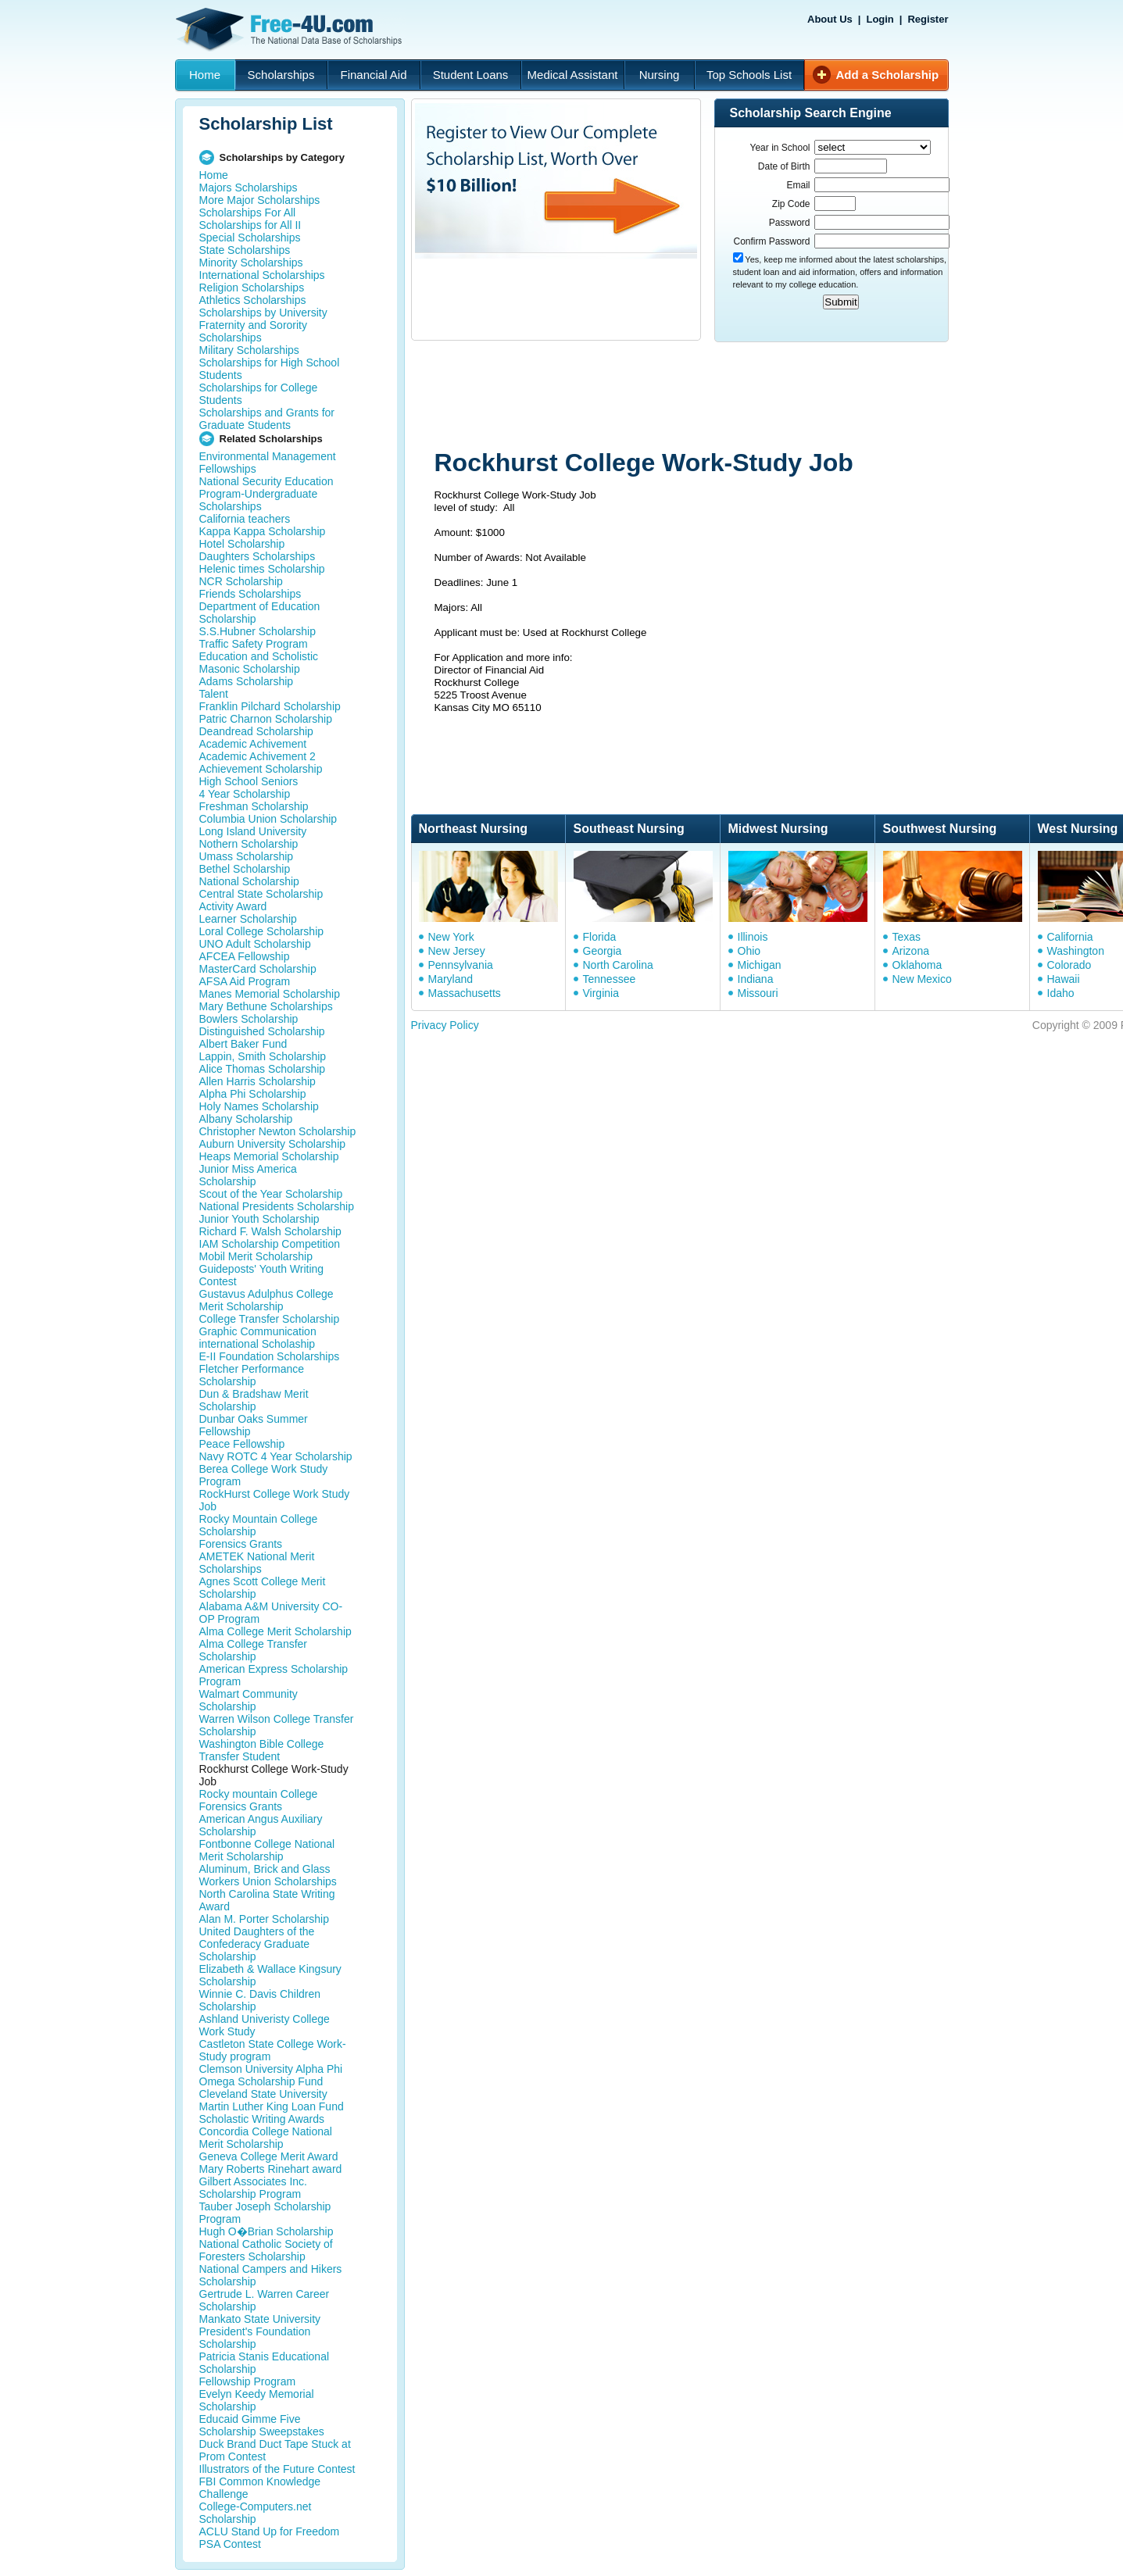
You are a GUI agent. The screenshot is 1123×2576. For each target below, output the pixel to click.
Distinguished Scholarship (262, 1031)
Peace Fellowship (242, 1444)
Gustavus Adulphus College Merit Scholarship (266, 1300)
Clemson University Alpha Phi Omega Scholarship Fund (271, 2075)
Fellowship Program (247, 2381)
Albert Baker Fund (243, 1044)
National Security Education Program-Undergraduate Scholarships (266, 494)
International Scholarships (262, 275)
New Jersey (456, 951)
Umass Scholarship (246, 856)
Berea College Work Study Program (263, 1475)
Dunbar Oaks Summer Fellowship (253, 1425)
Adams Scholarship (246, 681)
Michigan (759, 965)
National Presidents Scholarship (276, 1206)
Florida (600, 937)
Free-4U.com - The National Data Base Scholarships (290, 30)
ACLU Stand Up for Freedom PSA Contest (269, 2537)
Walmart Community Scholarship (248, 1700)
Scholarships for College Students (258, 393)
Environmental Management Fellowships (267, 462)
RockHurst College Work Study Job (274, 1500)
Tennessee (609, 979)
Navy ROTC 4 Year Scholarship (275, 1456)
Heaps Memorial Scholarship (269, 1156)
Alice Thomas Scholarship (262, 1069)
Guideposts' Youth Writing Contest (261, 1275)
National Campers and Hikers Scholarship (270, 2275)
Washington (1075, 951)
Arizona (910, 951)
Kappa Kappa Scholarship (262, 531)
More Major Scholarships (259, 200)
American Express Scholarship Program (274, 1675)
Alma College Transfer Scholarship (253, 1650)
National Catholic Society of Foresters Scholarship (266, 2250)
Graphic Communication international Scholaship (258, 1337)
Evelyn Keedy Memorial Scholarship (256, 2400)
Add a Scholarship (887, 74)
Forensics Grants (241, 1544)
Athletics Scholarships (252, 300)
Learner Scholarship (248, 919)
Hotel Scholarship (242, 544)
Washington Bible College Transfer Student (261, 1750)
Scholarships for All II (250, 225)
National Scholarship (249, 881)
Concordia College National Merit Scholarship (265, 2137)
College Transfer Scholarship (269, 1319)
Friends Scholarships (250, 594)
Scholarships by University (263, 312)
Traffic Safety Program (253, 644)
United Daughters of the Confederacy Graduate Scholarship (257, 1944)
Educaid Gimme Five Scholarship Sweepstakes (261, 2425)
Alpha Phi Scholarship (252, 1094)
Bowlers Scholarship (249, 1019)
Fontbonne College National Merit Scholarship (267, 1850)
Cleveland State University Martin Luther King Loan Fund (271, 2100)
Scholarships (281, 74)
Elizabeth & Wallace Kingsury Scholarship (270, 1975)
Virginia (601, 993)
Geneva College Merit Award (268, 2156)
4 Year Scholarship (245, 794)
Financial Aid (373, 74)
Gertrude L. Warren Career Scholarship (264, 2300)
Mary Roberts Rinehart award (270, 2169)
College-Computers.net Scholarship (255, 2512)
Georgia (602, 951)
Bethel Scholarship (245, 869)
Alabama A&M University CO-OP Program (271, 1612)
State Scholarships (245, 250)
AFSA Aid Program (245, 981)
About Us (830, 19)
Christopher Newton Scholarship (277, 1131)
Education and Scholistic (259, 656)
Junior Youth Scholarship (259, 1219)
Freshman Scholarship (254, 806)
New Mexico (922, 979)
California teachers (245, 519)
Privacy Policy (445, 1025)
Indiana (756, 979)
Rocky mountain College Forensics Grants (258, 1800)
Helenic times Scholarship (262, 569)
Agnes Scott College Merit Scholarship (262, 1587)
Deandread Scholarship (256, 731)
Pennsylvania (460, 965)
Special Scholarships (250, 237)
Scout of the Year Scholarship (271, 1194)
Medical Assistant (573, 74)
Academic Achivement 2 (257, 756)
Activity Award (233, 906)
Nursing (659, 74)
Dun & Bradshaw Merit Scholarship (254, 1400)
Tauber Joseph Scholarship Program (265, 2212)
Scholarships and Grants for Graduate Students (267, 418)
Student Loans (471, 74)
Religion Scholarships (252, 287)
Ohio (749, 951)
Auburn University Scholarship (272, 1144)
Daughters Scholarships (257, 556)
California (1070, 937)
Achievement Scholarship (261, 769)
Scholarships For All (247, 212)
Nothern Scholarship (249, 844)
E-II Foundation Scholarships (269, 1356)
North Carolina (618, 965)
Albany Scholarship (246, 1119)
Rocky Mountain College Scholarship (258, 1525)
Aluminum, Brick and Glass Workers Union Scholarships (268, 1875)
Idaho (1061, 993)
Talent (213, 694)
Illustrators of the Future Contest (277, 2469)
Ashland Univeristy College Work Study (264, 2025)
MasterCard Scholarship (258, 969)
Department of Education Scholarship (259, 612)
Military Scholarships (249, 350)
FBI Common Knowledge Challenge (260, 2487)
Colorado (1069, 965)
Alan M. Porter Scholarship (264, 1919)
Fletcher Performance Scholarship (252, 1375)
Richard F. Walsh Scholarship (270, 1231)
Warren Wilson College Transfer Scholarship (276, 1725)
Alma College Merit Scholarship (275, 1631)
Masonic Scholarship (249, 669)
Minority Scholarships (251, 262)
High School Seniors (249, 781)
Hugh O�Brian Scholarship (266, 2231)
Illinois (753, 937)
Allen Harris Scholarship (257, 1081)
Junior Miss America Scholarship (248, 1175)
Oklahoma (917, 965)
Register (927, 19)
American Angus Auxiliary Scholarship (261, 1825)
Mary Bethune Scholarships (266, 1006)
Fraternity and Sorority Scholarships (253, 331)
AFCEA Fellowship (244, 956)
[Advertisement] (707, 397)
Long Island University (253, 831)
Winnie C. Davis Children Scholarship (260, 2000)
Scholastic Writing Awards (262, 2119)
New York (451, 937)
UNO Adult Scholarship (255, 944)
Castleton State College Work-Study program (272, 2050)
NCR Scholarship (241, 581)
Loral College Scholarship (261, 931)
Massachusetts (464, 993)
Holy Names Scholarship (259, 1106)
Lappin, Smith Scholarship (263, 1056)
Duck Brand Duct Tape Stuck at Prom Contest (275, 2450)
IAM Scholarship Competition (270, 1244)
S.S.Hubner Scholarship (257, 631)
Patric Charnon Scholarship (265, 719)
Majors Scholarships (248, 187)
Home (204, 74)
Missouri (758, 993)
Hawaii (1063, 979)
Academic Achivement (253, 744)
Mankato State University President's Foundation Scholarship (260, 2331)
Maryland (451, 979)
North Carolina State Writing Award (267, 1900)
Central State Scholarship (261, 894)
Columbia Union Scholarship (268, 819)
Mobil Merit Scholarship (256, 1256)
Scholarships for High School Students (269, 368)
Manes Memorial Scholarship (270, 994)
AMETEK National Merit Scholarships (257, 1562)
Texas (906, 937)
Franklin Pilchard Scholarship (270, 706)
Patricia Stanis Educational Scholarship (264, 2362)
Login (879, 19)
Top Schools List (749, 74)
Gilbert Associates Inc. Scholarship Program (253, 2187)
